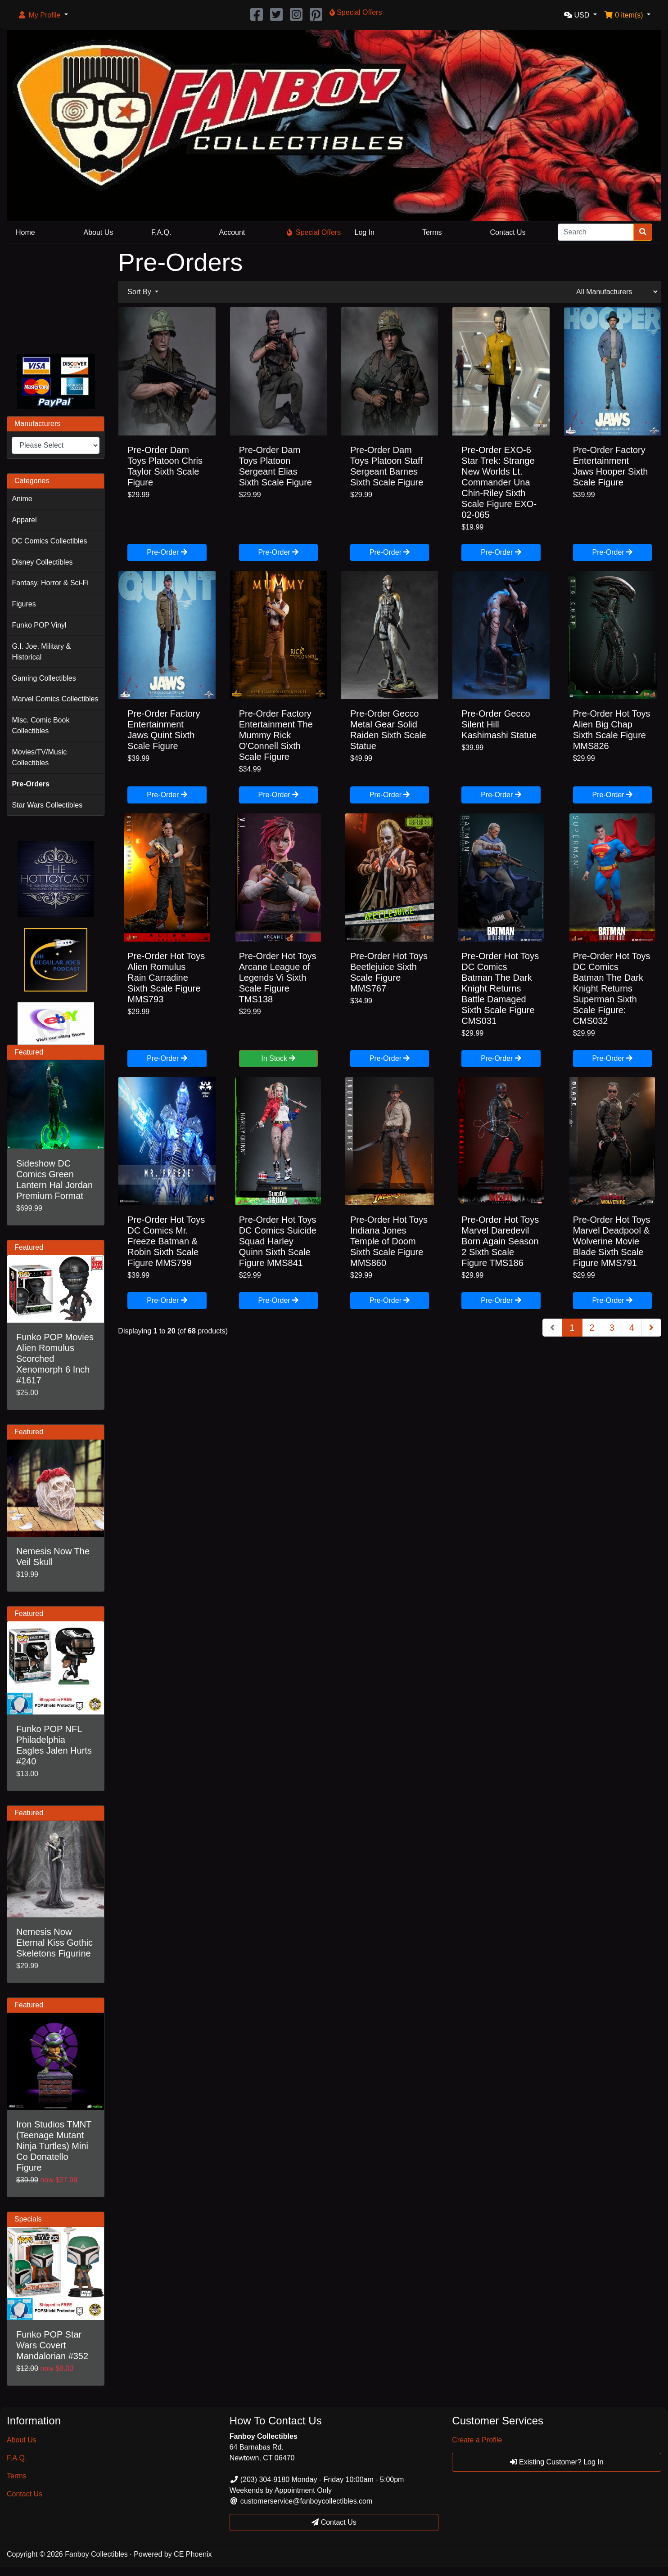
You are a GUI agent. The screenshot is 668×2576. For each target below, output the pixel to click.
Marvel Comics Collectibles (55, 699)
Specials (27, 2219)
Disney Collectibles (42, 562)
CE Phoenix (193, 2554)
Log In (365, 232)
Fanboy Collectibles (96, 2554)
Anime (22, 499)
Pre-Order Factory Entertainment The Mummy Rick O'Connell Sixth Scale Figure (276, 735)
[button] (43, 15)
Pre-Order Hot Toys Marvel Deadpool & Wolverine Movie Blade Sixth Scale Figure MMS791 (611, 1241)
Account (232, 232)
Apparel (24, 520)
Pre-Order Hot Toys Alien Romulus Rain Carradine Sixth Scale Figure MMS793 (166, 977)
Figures (24, 604)
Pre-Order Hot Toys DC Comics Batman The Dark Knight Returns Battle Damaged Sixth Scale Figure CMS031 (500, 988)
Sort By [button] (140, 292)
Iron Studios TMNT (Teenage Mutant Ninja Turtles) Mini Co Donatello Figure (53, 2145)
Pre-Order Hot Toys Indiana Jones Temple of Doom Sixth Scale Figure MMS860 (389, 1241)
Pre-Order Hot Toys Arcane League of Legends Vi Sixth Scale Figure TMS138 (277, 977)
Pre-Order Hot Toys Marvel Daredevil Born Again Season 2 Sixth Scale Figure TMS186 (500, 1241)
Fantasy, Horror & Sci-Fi (50, 583)
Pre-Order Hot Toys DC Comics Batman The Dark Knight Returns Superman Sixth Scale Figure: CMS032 (611, 988)
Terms (432, 232)
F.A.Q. (161, 232)
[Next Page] (651, 1328)
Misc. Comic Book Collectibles (40, 725)
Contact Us (508, 232)
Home (25, 232)
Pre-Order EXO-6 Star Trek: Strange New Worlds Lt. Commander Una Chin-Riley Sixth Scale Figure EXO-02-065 (499, 482)
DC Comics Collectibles (49, 541)
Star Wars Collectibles (47, 805)
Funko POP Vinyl (39, 625)
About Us (98, 232)
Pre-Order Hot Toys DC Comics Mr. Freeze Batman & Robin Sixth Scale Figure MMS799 (166, 1241)
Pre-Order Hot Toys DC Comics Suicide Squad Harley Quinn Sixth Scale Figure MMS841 (277, 1241)
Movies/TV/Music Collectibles (39, 757)
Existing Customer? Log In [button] (557, 2462)
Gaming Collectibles (44, 678)
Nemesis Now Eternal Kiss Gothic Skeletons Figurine (54, 1942)
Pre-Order (167, 552)
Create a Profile (477, 2440)
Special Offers (314, 232)
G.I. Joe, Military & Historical (41, 651)
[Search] (596, 232)
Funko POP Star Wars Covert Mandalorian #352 (52, 2345)
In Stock (278, 1058)
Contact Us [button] (334, 2522)
